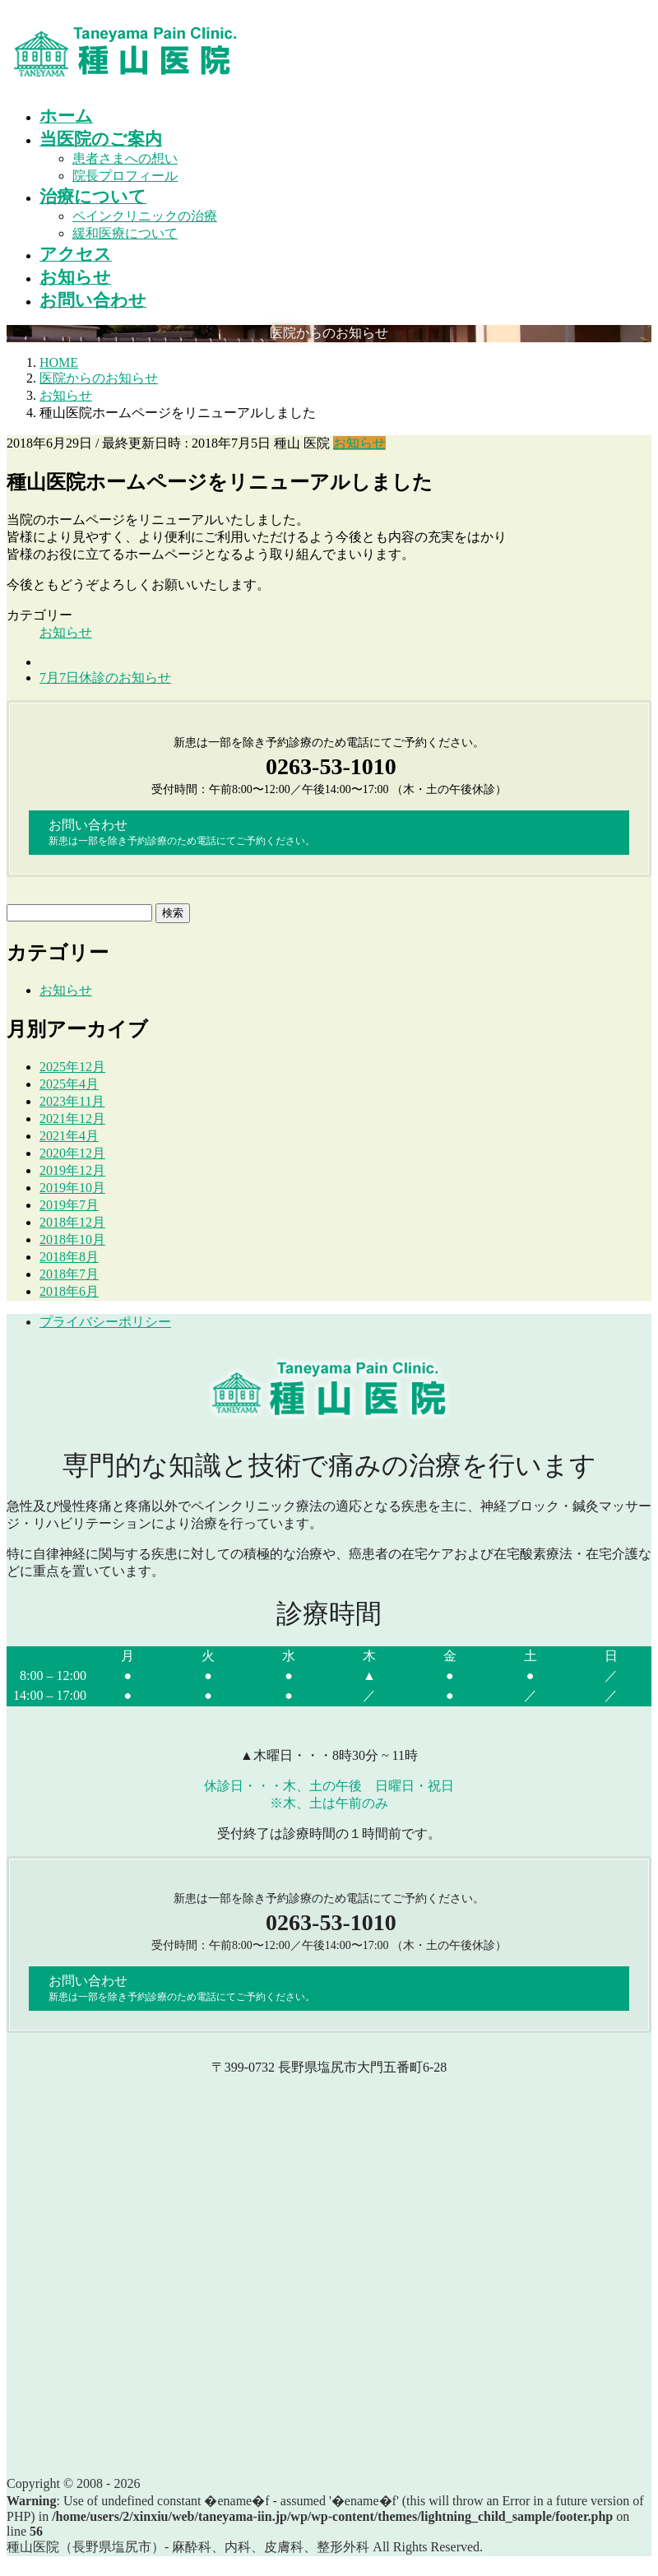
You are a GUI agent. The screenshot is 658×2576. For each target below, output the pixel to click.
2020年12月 (72, 1153)
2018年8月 (69, 1257)
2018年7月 (69, 1274)
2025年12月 (72, 1067)
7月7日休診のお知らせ (105, 678)
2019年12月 (72, 1170)
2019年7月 (69, 1205)
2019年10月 (72, 1188)
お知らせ (359, 443)
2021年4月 (69, 1136)
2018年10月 (72, 1239)
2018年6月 (69, 1291)
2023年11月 (71, 1101)
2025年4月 (69, 1084)
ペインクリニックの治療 (144, 216)
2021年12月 (72, 1119)
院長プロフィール (125, 176)
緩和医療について (125, 233)
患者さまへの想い (125, 158)
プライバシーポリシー (105, 1322)
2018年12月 (72, 1222)
